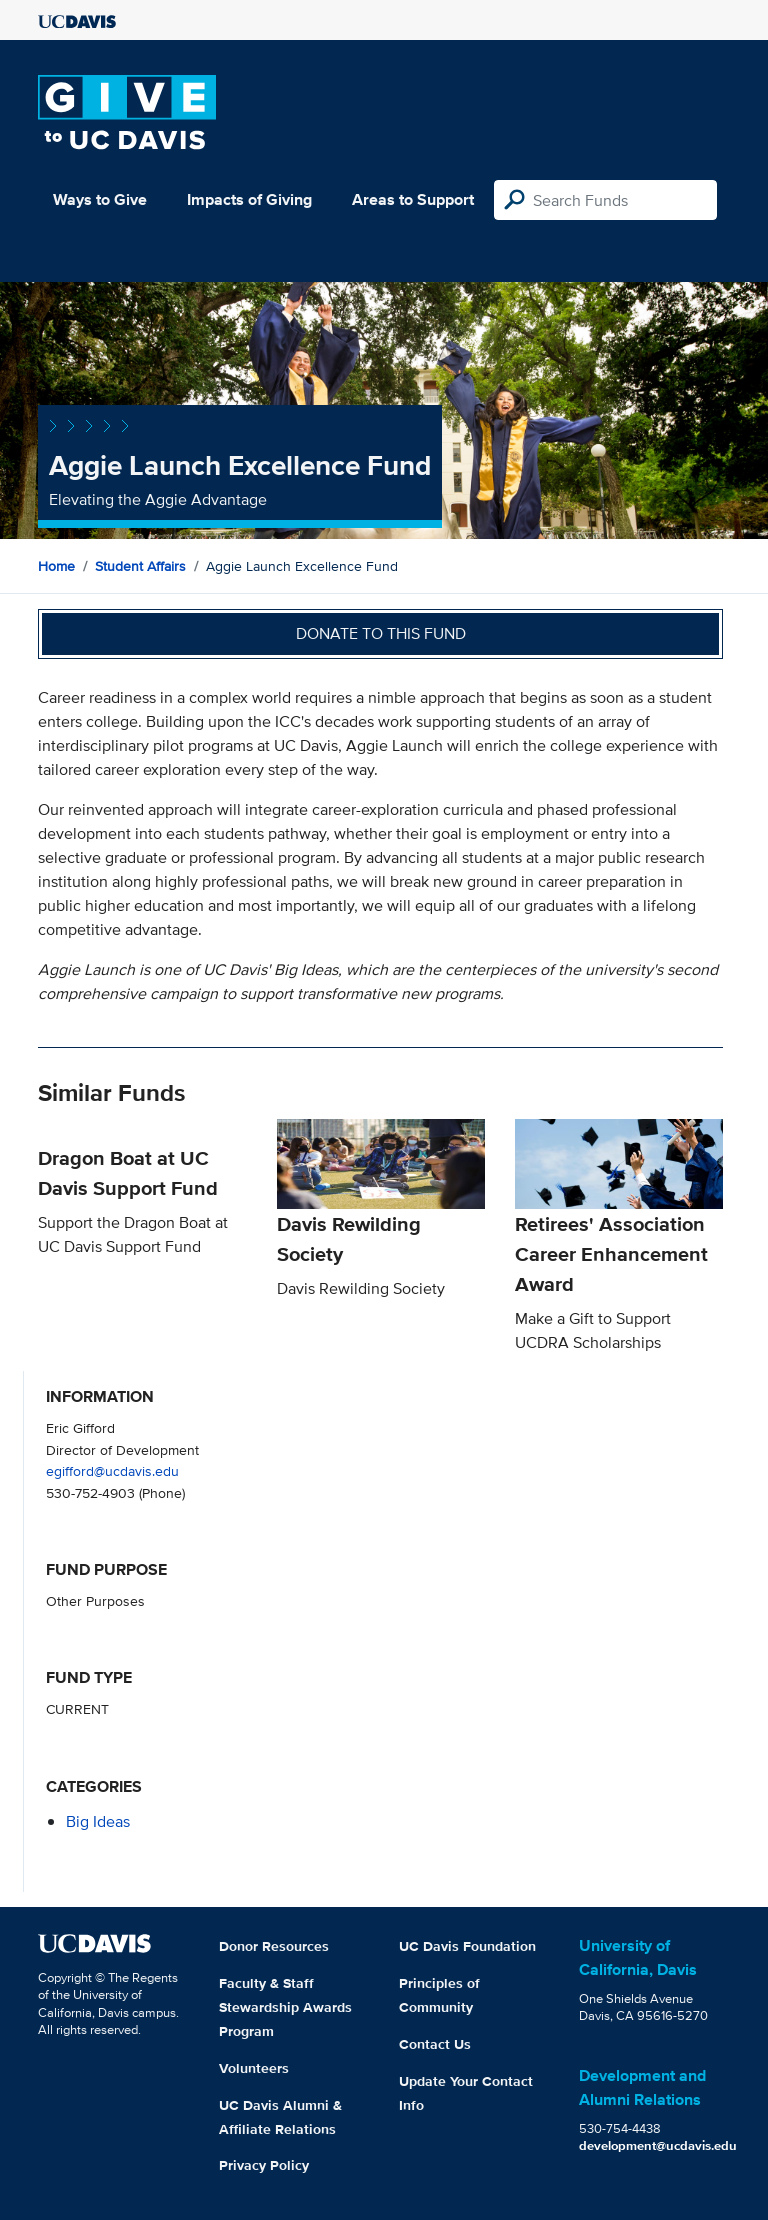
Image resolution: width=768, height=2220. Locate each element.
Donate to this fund (381, 633)
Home (56, 566)
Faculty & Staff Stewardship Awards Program (285, 2007)
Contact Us (435, 2044)
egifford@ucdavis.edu (112, 1470)
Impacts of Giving (249, 199)
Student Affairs (140, 566)
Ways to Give (100, 199)
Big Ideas (98, 1821)
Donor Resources (274, 1946)
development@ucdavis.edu (658, 2145)
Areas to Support (413, 199)
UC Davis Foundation (467, 1946)
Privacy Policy (264, 2165)
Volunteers (254, 2068)
